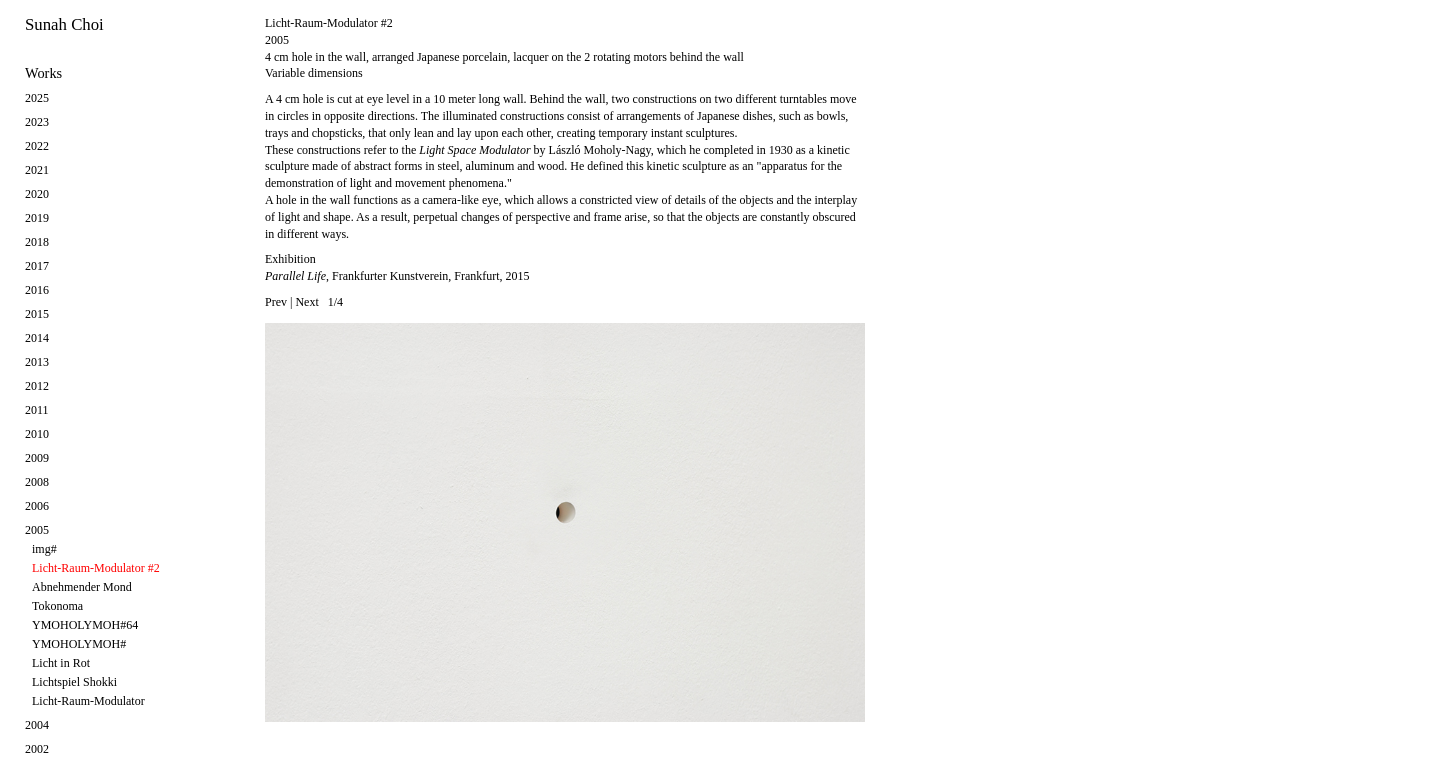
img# (44, 549)
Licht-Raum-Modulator (88, 701)
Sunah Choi (64, 24)
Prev (276, 302)
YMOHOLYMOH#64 (85, 625)
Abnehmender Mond (82, 587)
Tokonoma (57, 606)
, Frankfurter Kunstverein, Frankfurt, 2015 (397, 276)
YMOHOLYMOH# (79, 644)
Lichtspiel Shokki (74, 682)
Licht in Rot (61, 663)
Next (306, 302)
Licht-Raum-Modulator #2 (96, 568)
